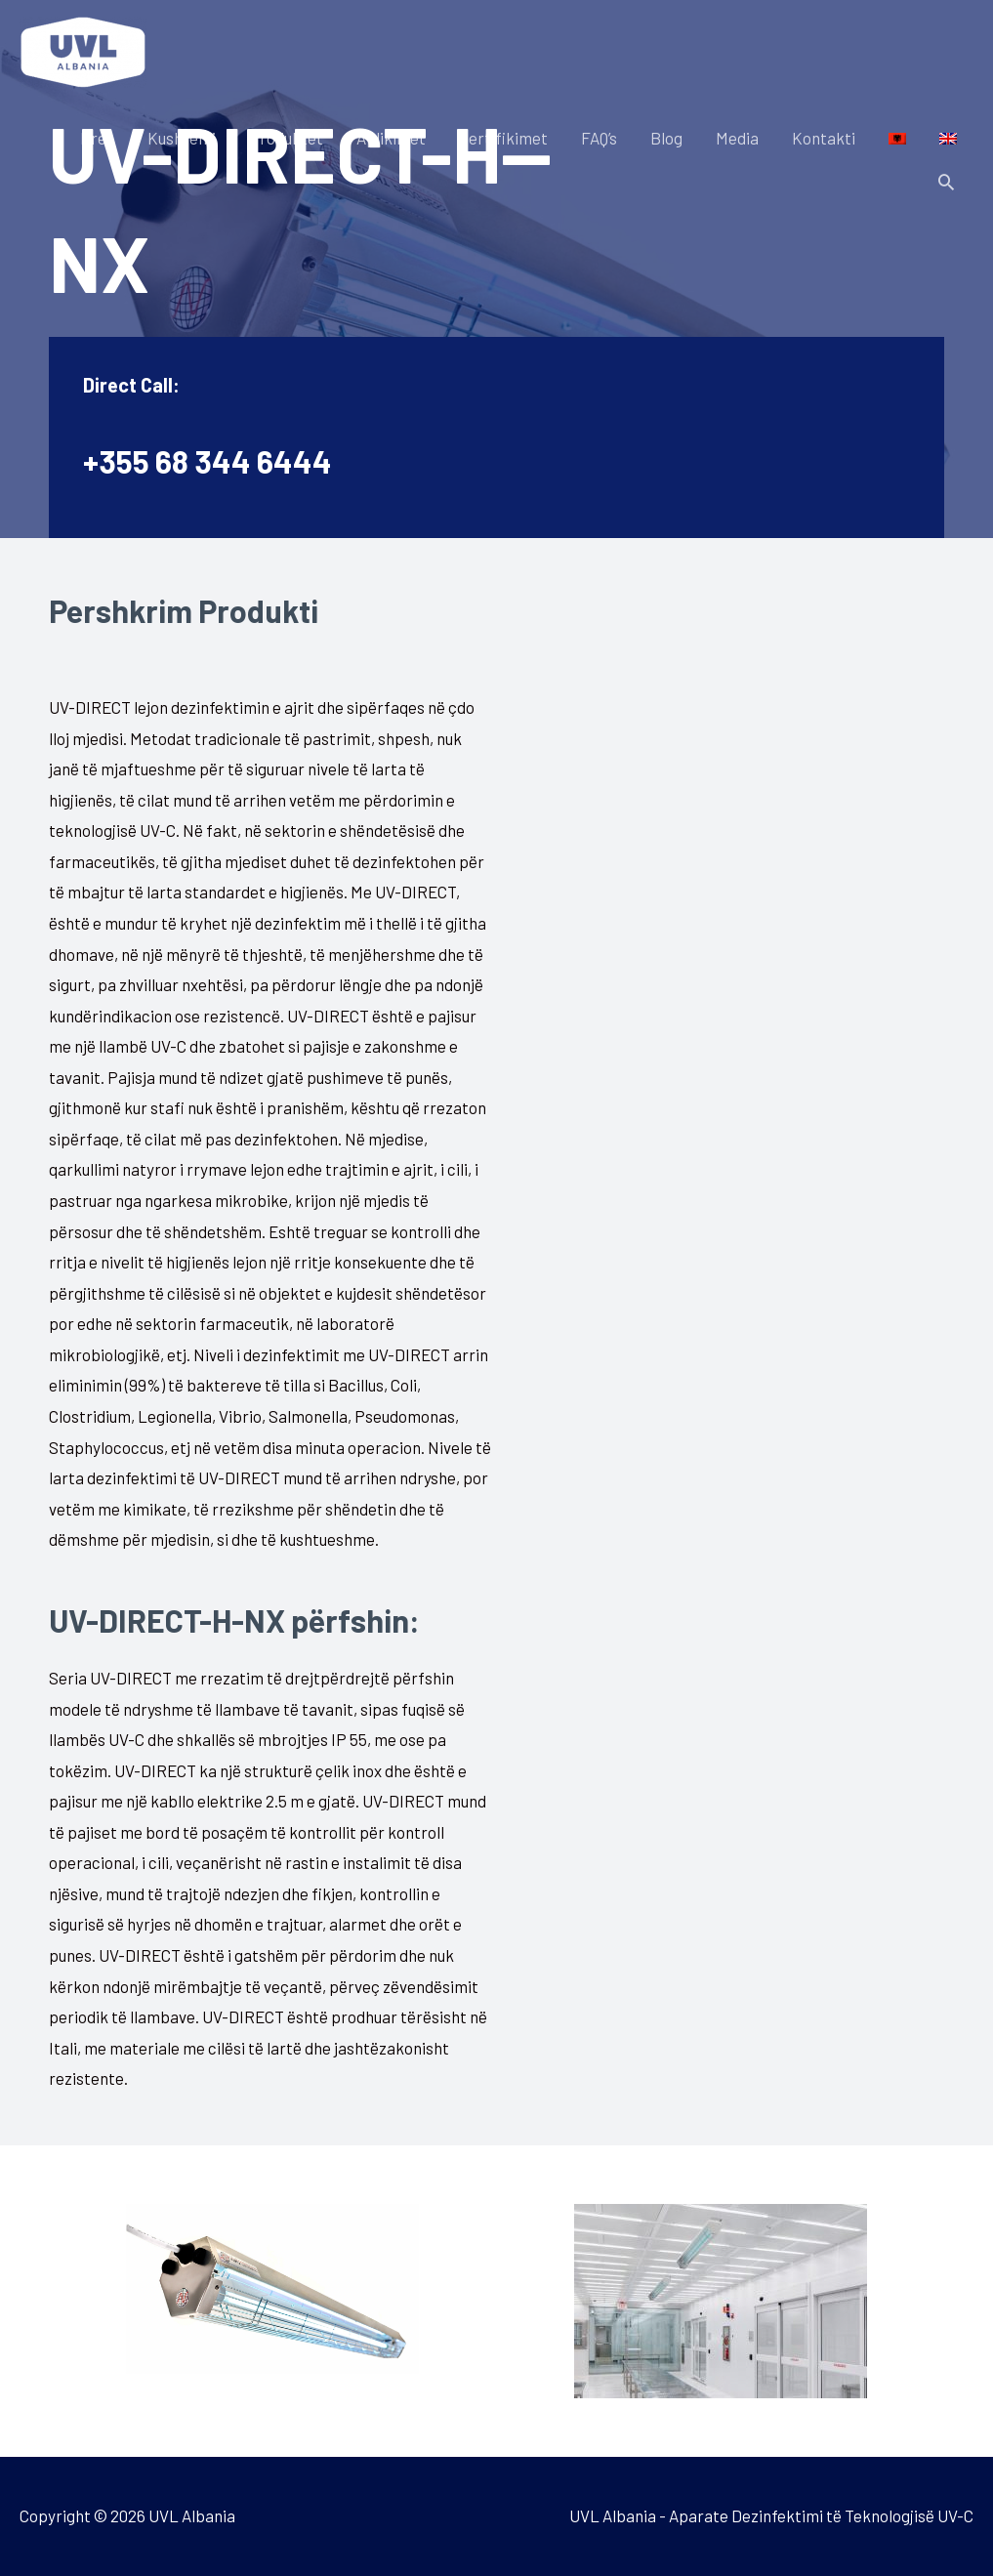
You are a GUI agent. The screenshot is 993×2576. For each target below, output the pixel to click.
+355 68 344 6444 (207, 460)
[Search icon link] (946, 181)
